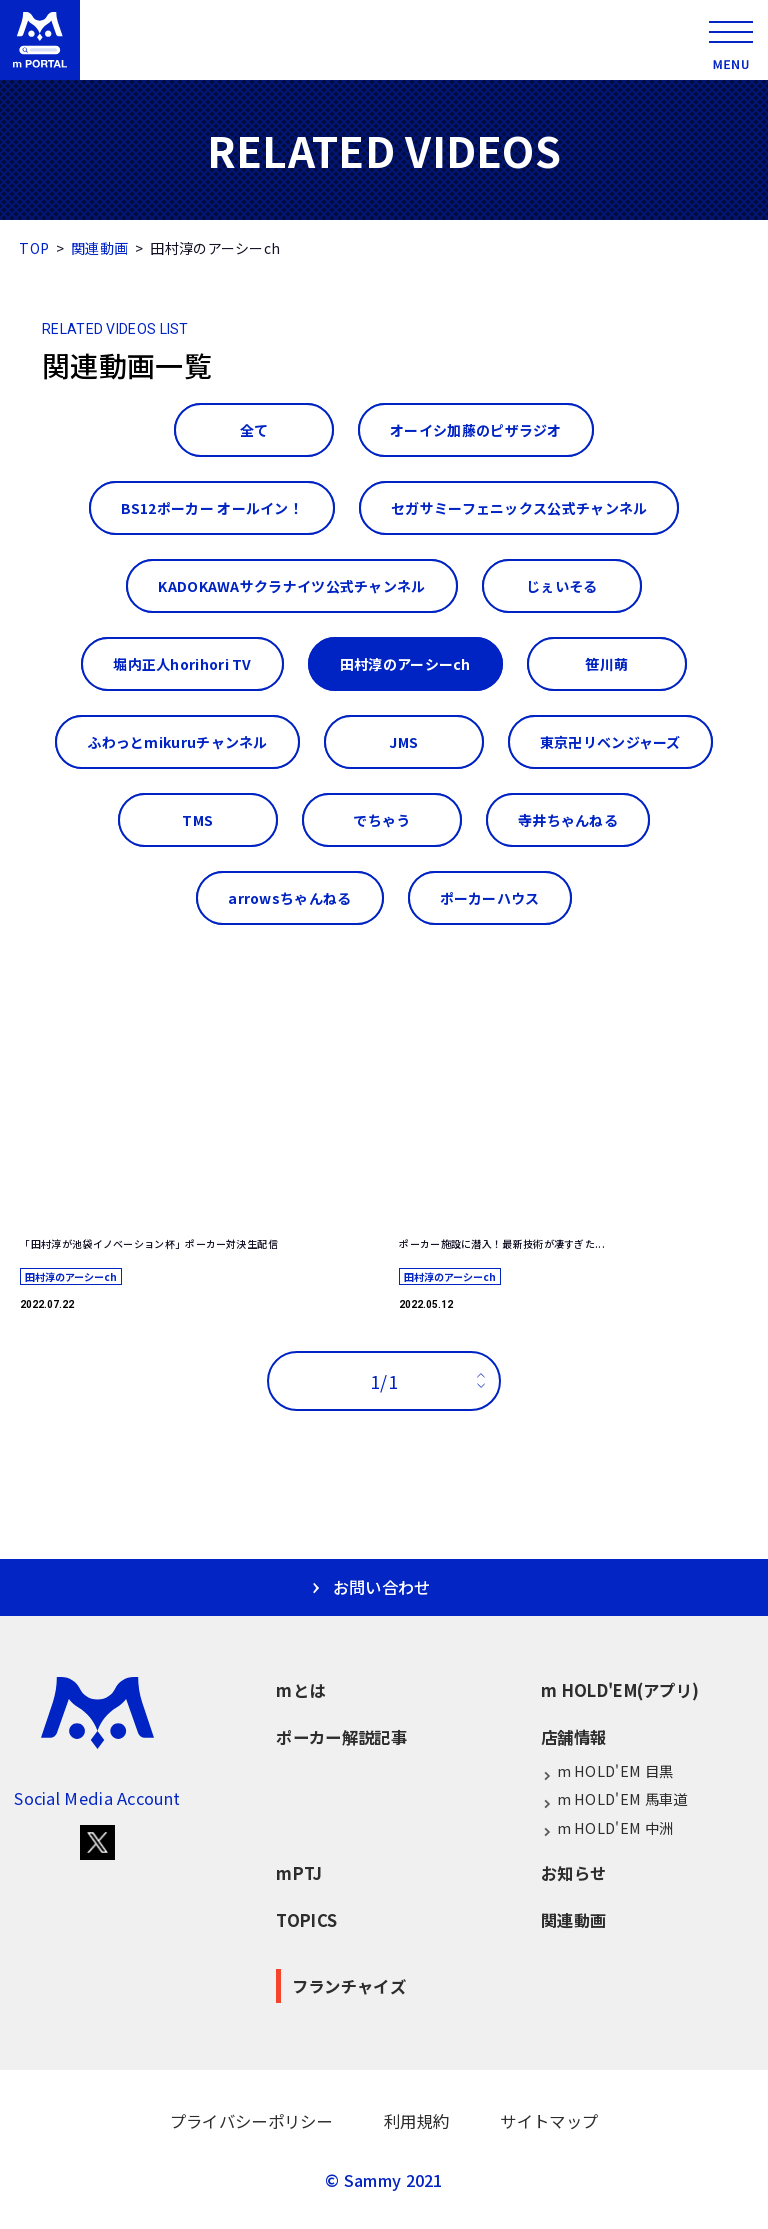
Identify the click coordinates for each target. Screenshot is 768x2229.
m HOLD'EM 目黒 (607, 1771)
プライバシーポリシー (251, 2121)
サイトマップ (549, 2121)
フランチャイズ (349, 1986)
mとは (300, 1690)
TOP (34, 248)
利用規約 (416, 2121)
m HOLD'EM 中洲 (607, 1828)
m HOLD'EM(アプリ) (620, 1690)
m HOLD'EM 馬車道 (614, 1799)
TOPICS (306, 1920)
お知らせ (573, 1873)
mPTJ (299, 1873)
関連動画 (99, 248)
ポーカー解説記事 (341, 1737)
